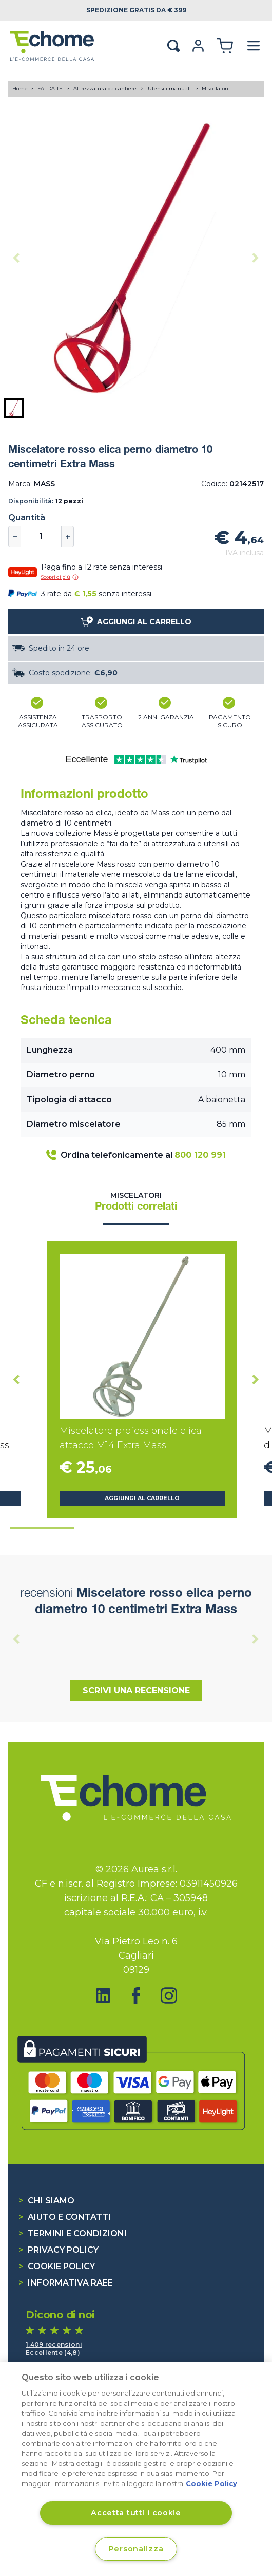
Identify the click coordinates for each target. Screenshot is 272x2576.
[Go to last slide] (16, 1380)
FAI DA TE (50, 89)
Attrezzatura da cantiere (105, 89)
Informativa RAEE (65, 2283)
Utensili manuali (170, 89)
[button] (14, 408)
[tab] (42, 1528)
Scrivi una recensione (136, 1690)
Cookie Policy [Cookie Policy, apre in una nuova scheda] (211, 2483)
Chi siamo (46, 2200)
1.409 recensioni (54, 2344)
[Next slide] (255, 258)
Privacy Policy (58, 2250)
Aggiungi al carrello (142, 1498)
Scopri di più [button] (60, 577)
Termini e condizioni (72, 2233)
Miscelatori (215, 89)
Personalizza (136, 2548)
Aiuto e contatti (64, 2217)
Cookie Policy (56, 2266)
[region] (136, 2469)
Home (20, 89)
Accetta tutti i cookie (136, 2512)
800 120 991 (200, 1155)
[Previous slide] (16, 258)
